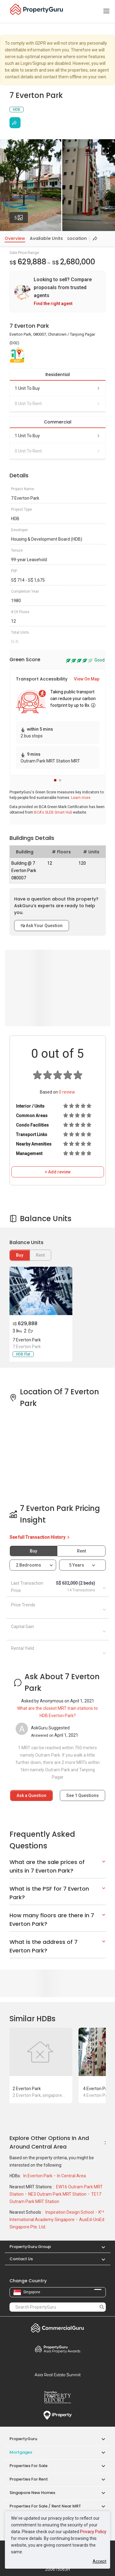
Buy (19, 1255)
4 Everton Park (97, 2088)
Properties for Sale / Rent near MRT (45, 2506)
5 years (76, 1565)
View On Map (86, 679)
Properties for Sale (29, 2466)
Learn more (80, 798)
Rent (81, 1551)
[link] (58, 291)
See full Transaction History (40, 1537)
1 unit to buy (58, 388)
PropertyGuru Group (30, 2247)
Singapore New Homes (32, 2493)
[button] (55, 780)
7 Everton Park (27, 1339)
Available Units (46, 238)
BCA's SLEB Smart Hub (53, 812)
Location (77, 238)
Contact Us (21, 2259)
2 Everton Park (27, 2088)
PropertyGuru (23, 2439)
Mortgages (21, 2452)
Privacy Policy (93, 2531)
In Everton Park (38, 2175)
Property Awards (58, 2349)
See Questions (82, 1795)
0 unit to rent (58, 403)
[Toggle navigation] (106, 11)
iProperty (58, 2415)
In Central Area (71, 2175)
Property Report (58, 2397)
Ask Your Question (42, 925)
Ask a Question (31, 1795)
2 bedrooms (29, 1565)
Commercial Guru (58, 2327)
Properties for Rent (29, 2479)
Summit (58, 2374)
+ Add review (58, 1171)
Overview (15, 238)
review (67, 1092)
